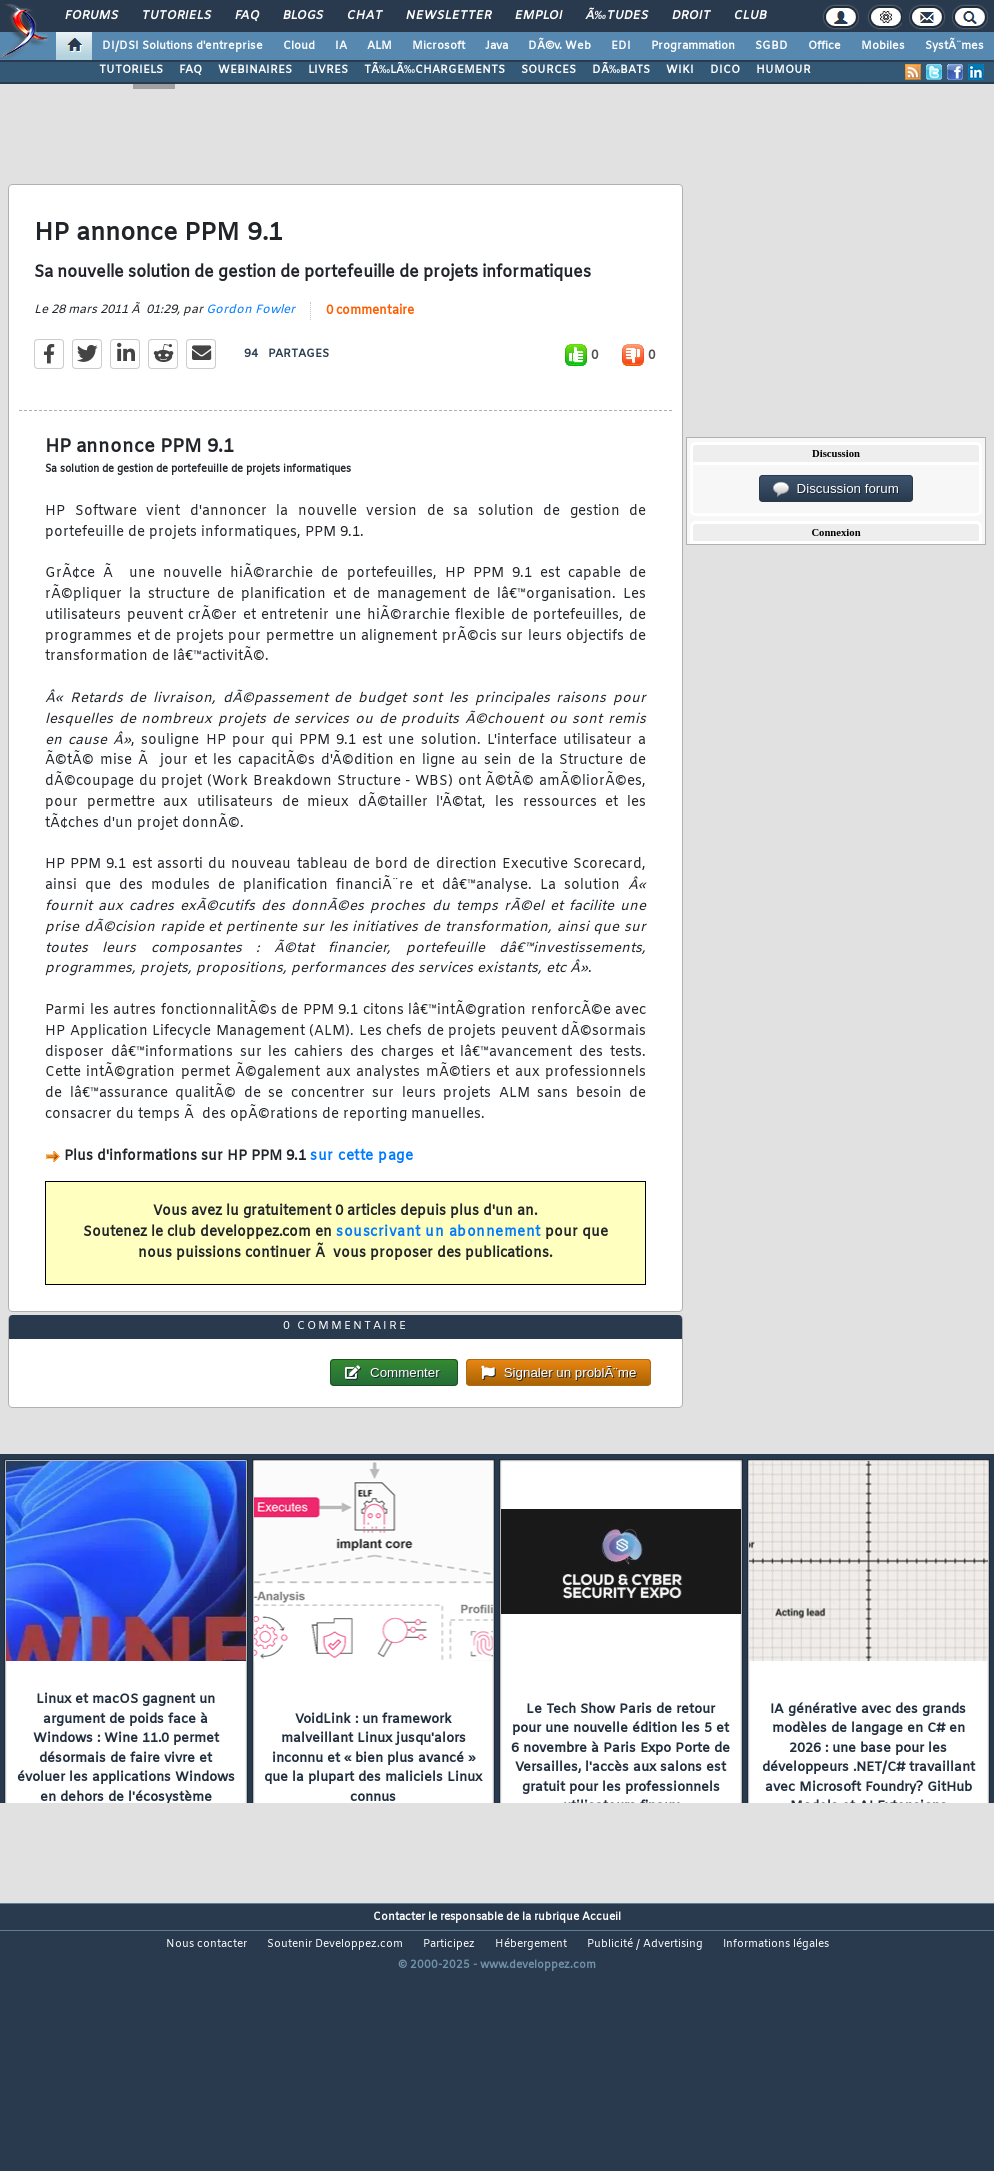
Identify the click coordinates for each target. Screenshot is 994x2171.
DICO (725, 70)
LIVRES (328, 70)
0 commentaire (370, 347)
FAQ (247, 16)
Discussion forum (836, 489)
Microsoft (438, 46)
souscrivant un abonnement (438, 1268)
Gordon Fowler (250, 346)
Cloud (299, 46)
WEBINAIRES (255, 70)
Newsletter (448, 16)
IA (341, 46)
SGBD (771, 46)
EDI (621, 46)
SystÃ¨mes (954, 46)
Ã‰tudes (617, 16)
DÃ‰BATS (621, 70)
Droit (691, 16)
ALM (379, 46)
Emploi (538, 16)
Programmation (693, 46)
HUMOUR (783, 70)
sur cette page (361, 1192)
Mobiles (883, 46)
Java (496, 46)
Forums (91, 16)
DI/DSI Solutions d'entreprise (182, 46)
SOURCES (548, 70)
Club (750, 16)
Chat (364, 16)
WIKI (680, 70)
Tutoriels (176, 16)
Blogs (303, 16)
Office (824, 46)
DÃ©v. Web (559, 46)
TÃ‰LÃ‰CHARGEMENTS (434, 70)
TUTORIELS (131, 70)
